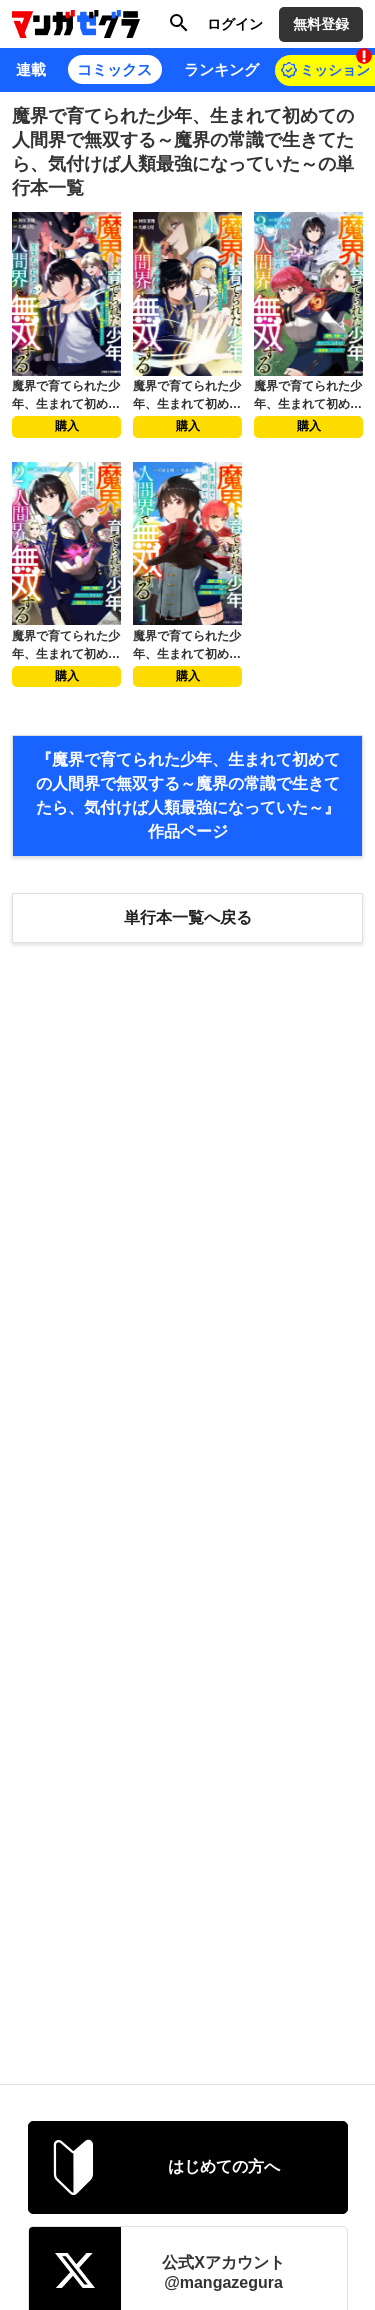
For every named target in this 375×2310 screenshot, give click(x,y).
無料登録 (321, 24)
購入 (67, 426)
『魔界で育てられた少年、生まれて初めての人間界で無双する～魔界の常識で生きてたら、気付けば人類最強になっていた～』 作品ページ (188, 795)
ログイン (235, 24)
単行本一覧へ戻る (188, 917)
